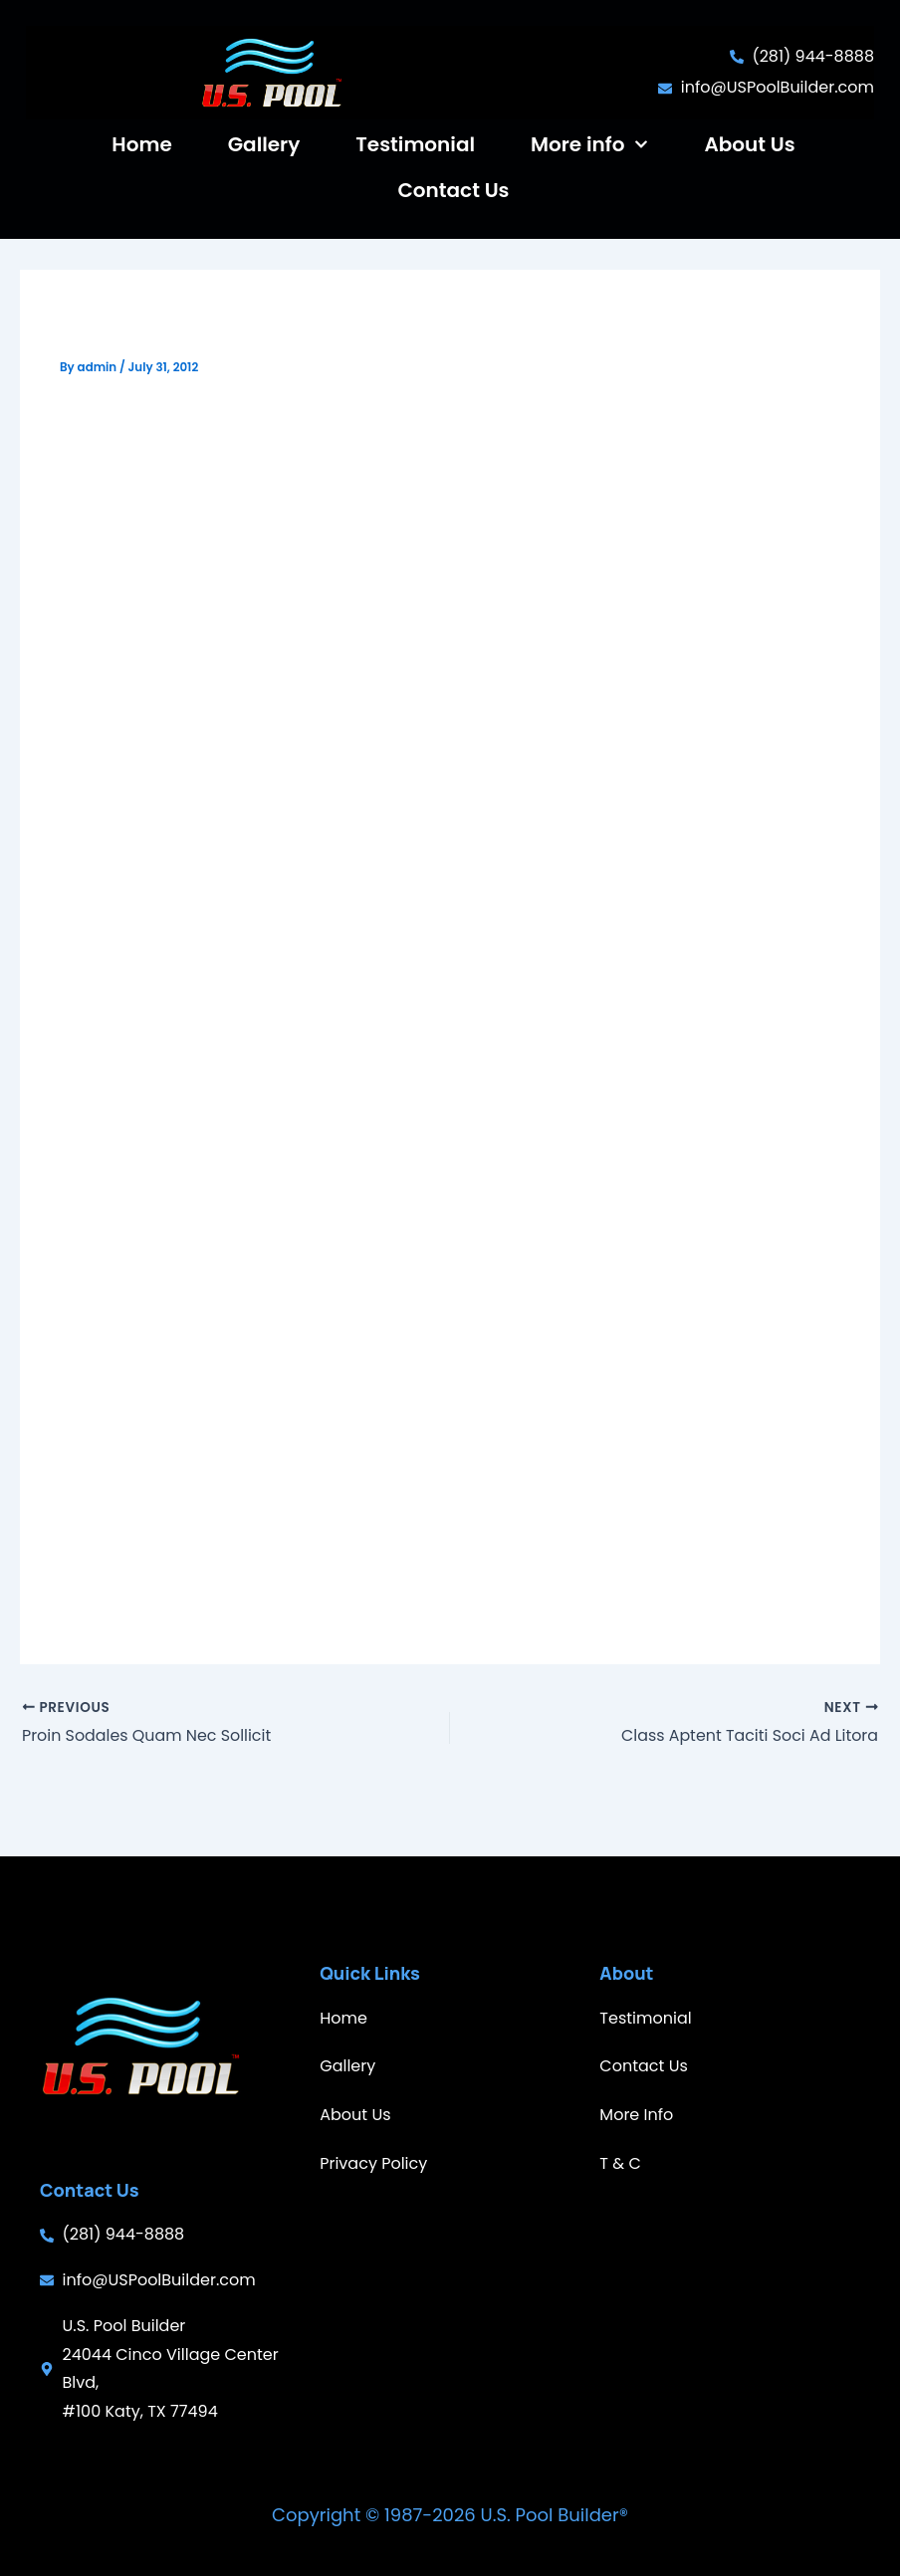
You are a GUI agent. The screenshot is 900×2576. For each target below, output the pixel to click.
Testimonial (415, 144)
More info (589, 144)
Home (141, 144)
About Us (749, 144)
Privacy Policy (373, 2163)
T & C (619, 2163)
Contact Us (453, 190)
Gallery (264, 144)
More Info (636, 2114)
